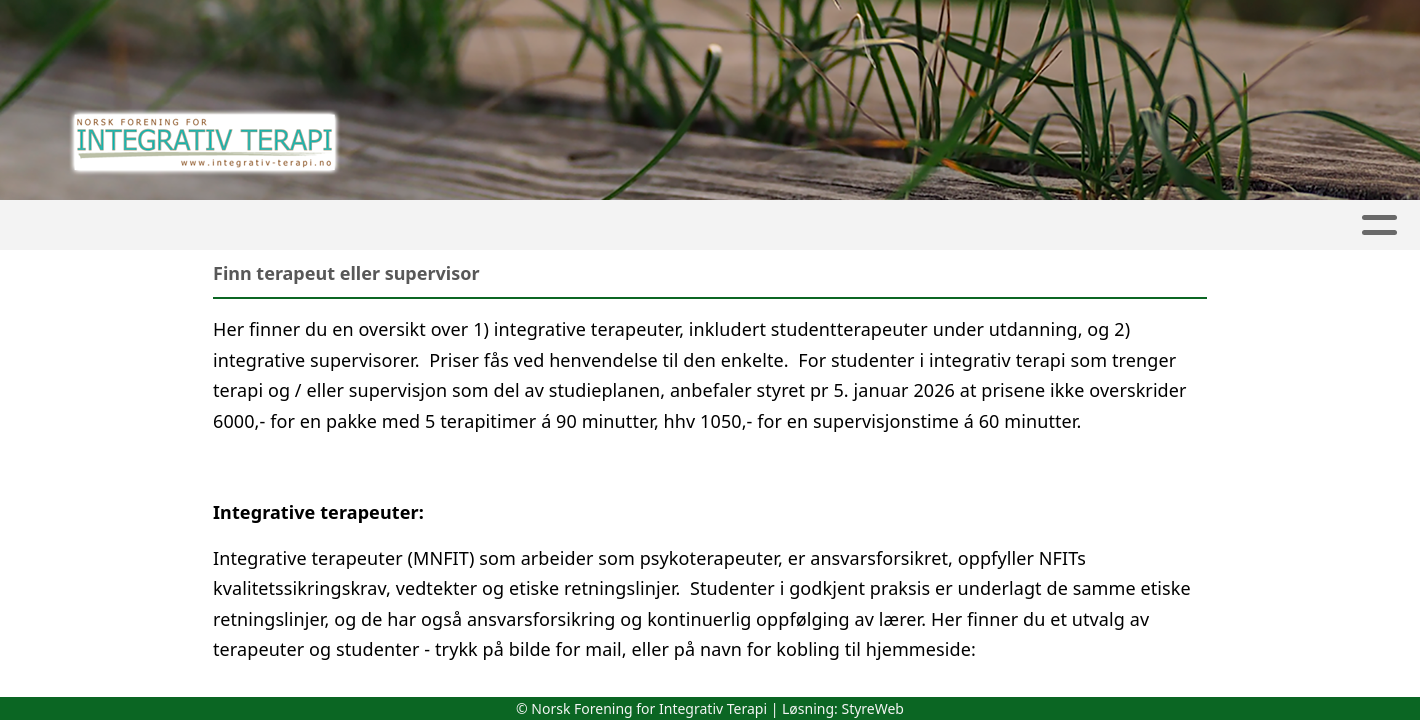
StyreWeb (872, 708)
